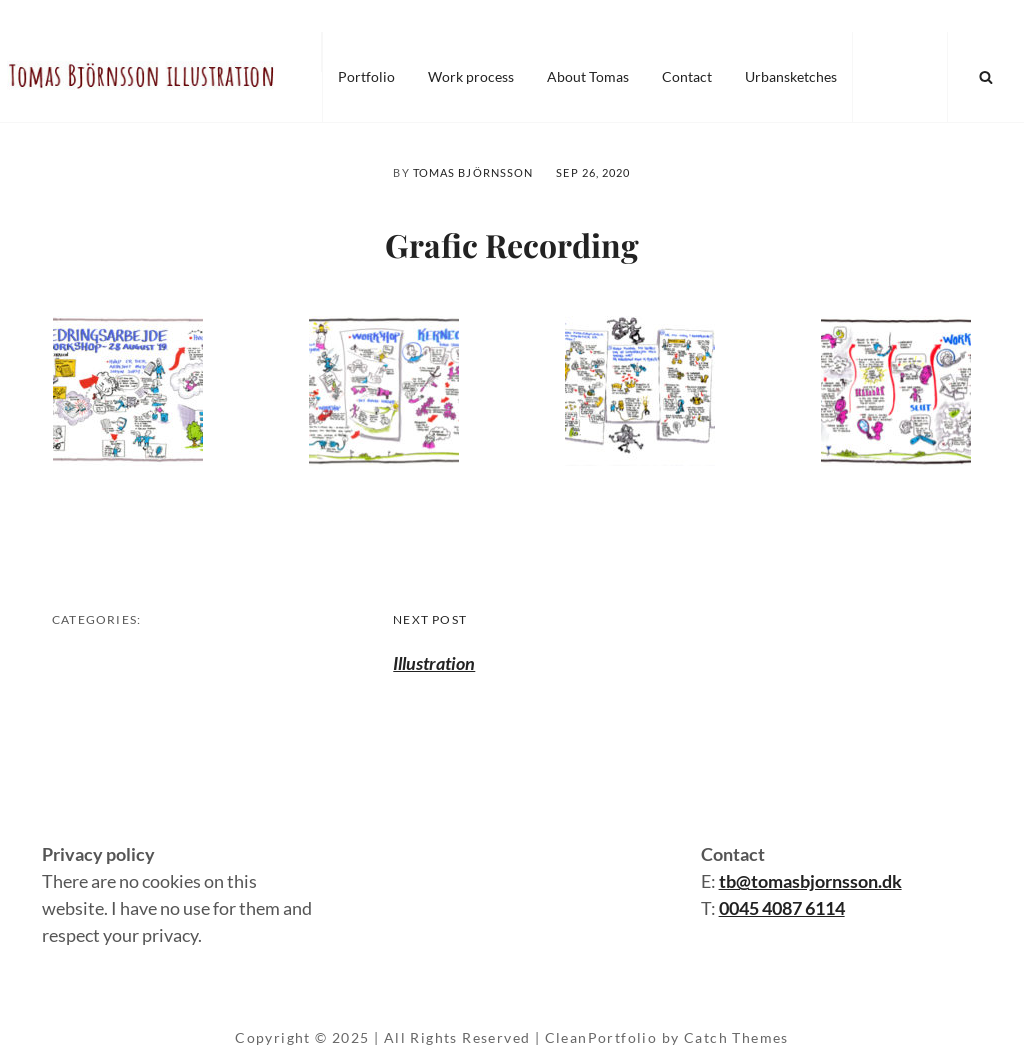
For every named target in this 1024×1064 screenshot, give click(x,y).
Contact (687, 76)
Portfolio (366, 76)
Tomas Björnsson (473, 172)
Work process (471, 76)
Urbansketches (791, 76)
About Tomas (588, 76)
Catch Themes (736, 1037)
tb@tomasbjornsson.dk (810, 881)
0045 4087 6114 (782, 908)
